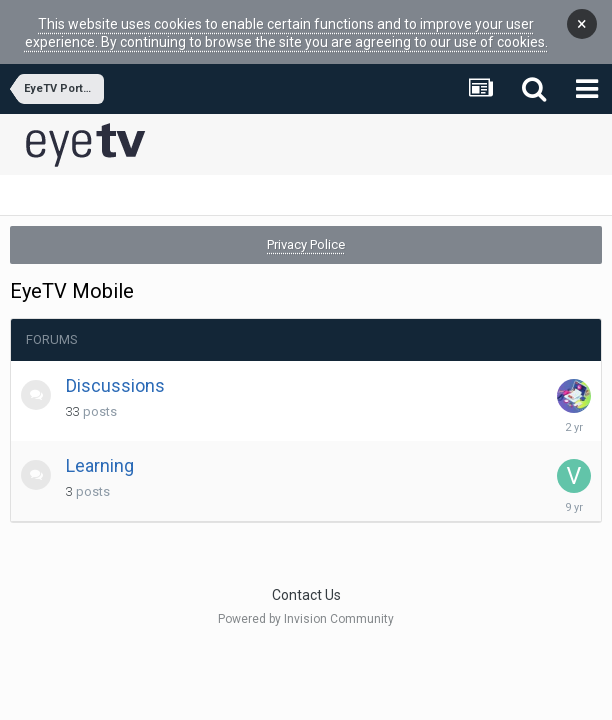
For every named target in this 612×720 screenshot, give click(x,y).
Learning (100, 450)
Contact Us (306, 580)
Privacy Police (306, 229)
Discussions (115, 370)
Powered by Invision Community (306, 604)
